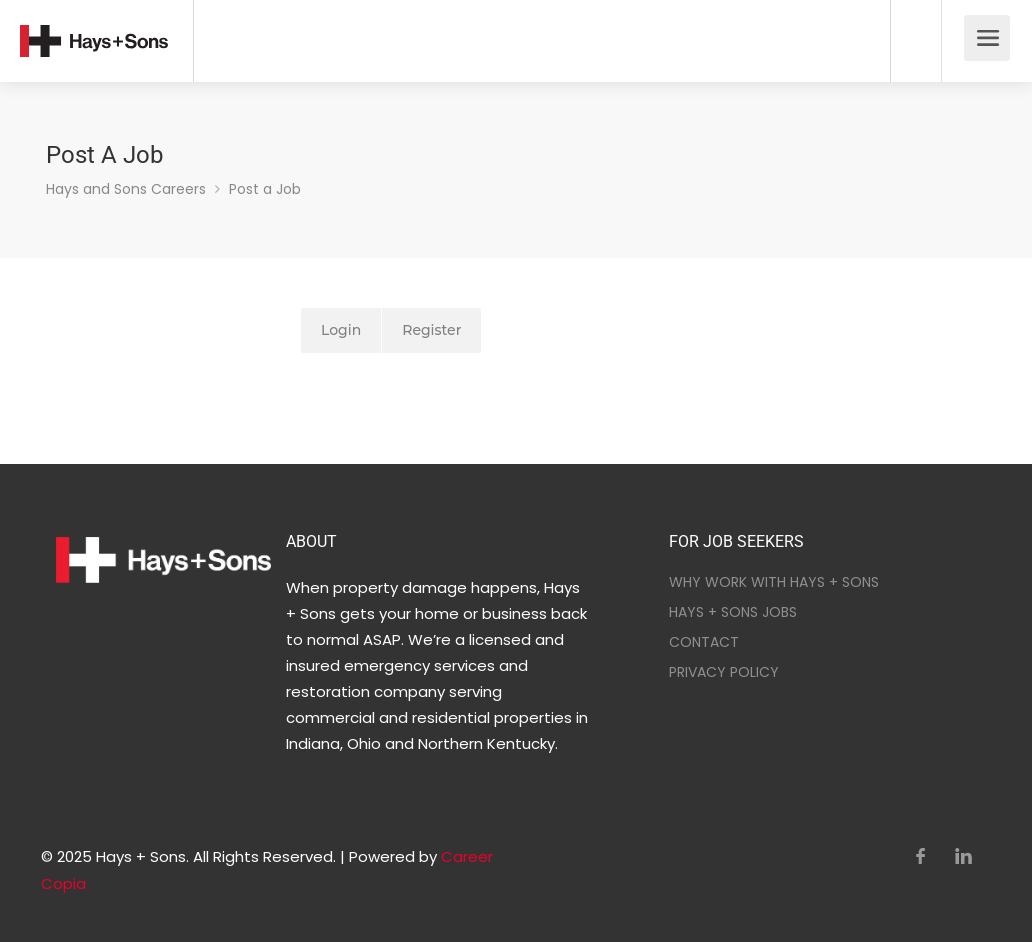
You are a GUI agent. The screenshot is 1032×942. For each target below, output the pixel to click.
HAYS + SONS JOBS (733, 612)
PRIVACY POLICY (724, 672)
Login (341, 330)
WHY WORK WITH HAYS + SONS (774, 582)
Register (431, 330)
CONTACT (704, 642)
